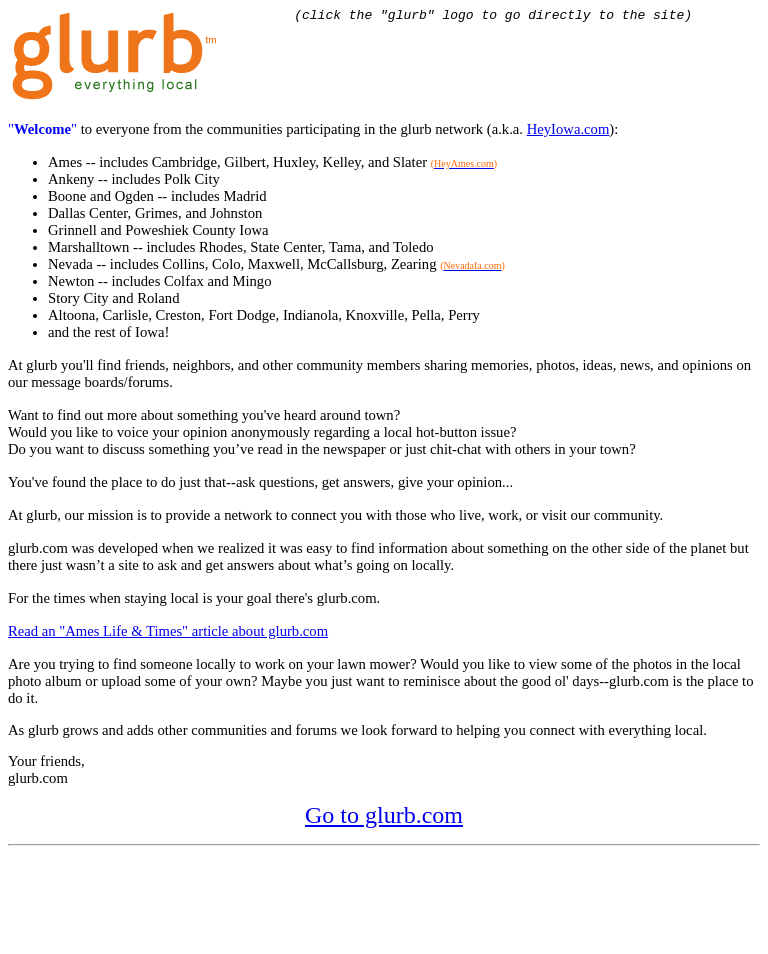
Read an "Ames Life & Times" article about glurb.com (168, 634)
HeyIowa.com (568, 132)
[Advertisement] (372, 901)
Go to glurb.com (384, 818)
